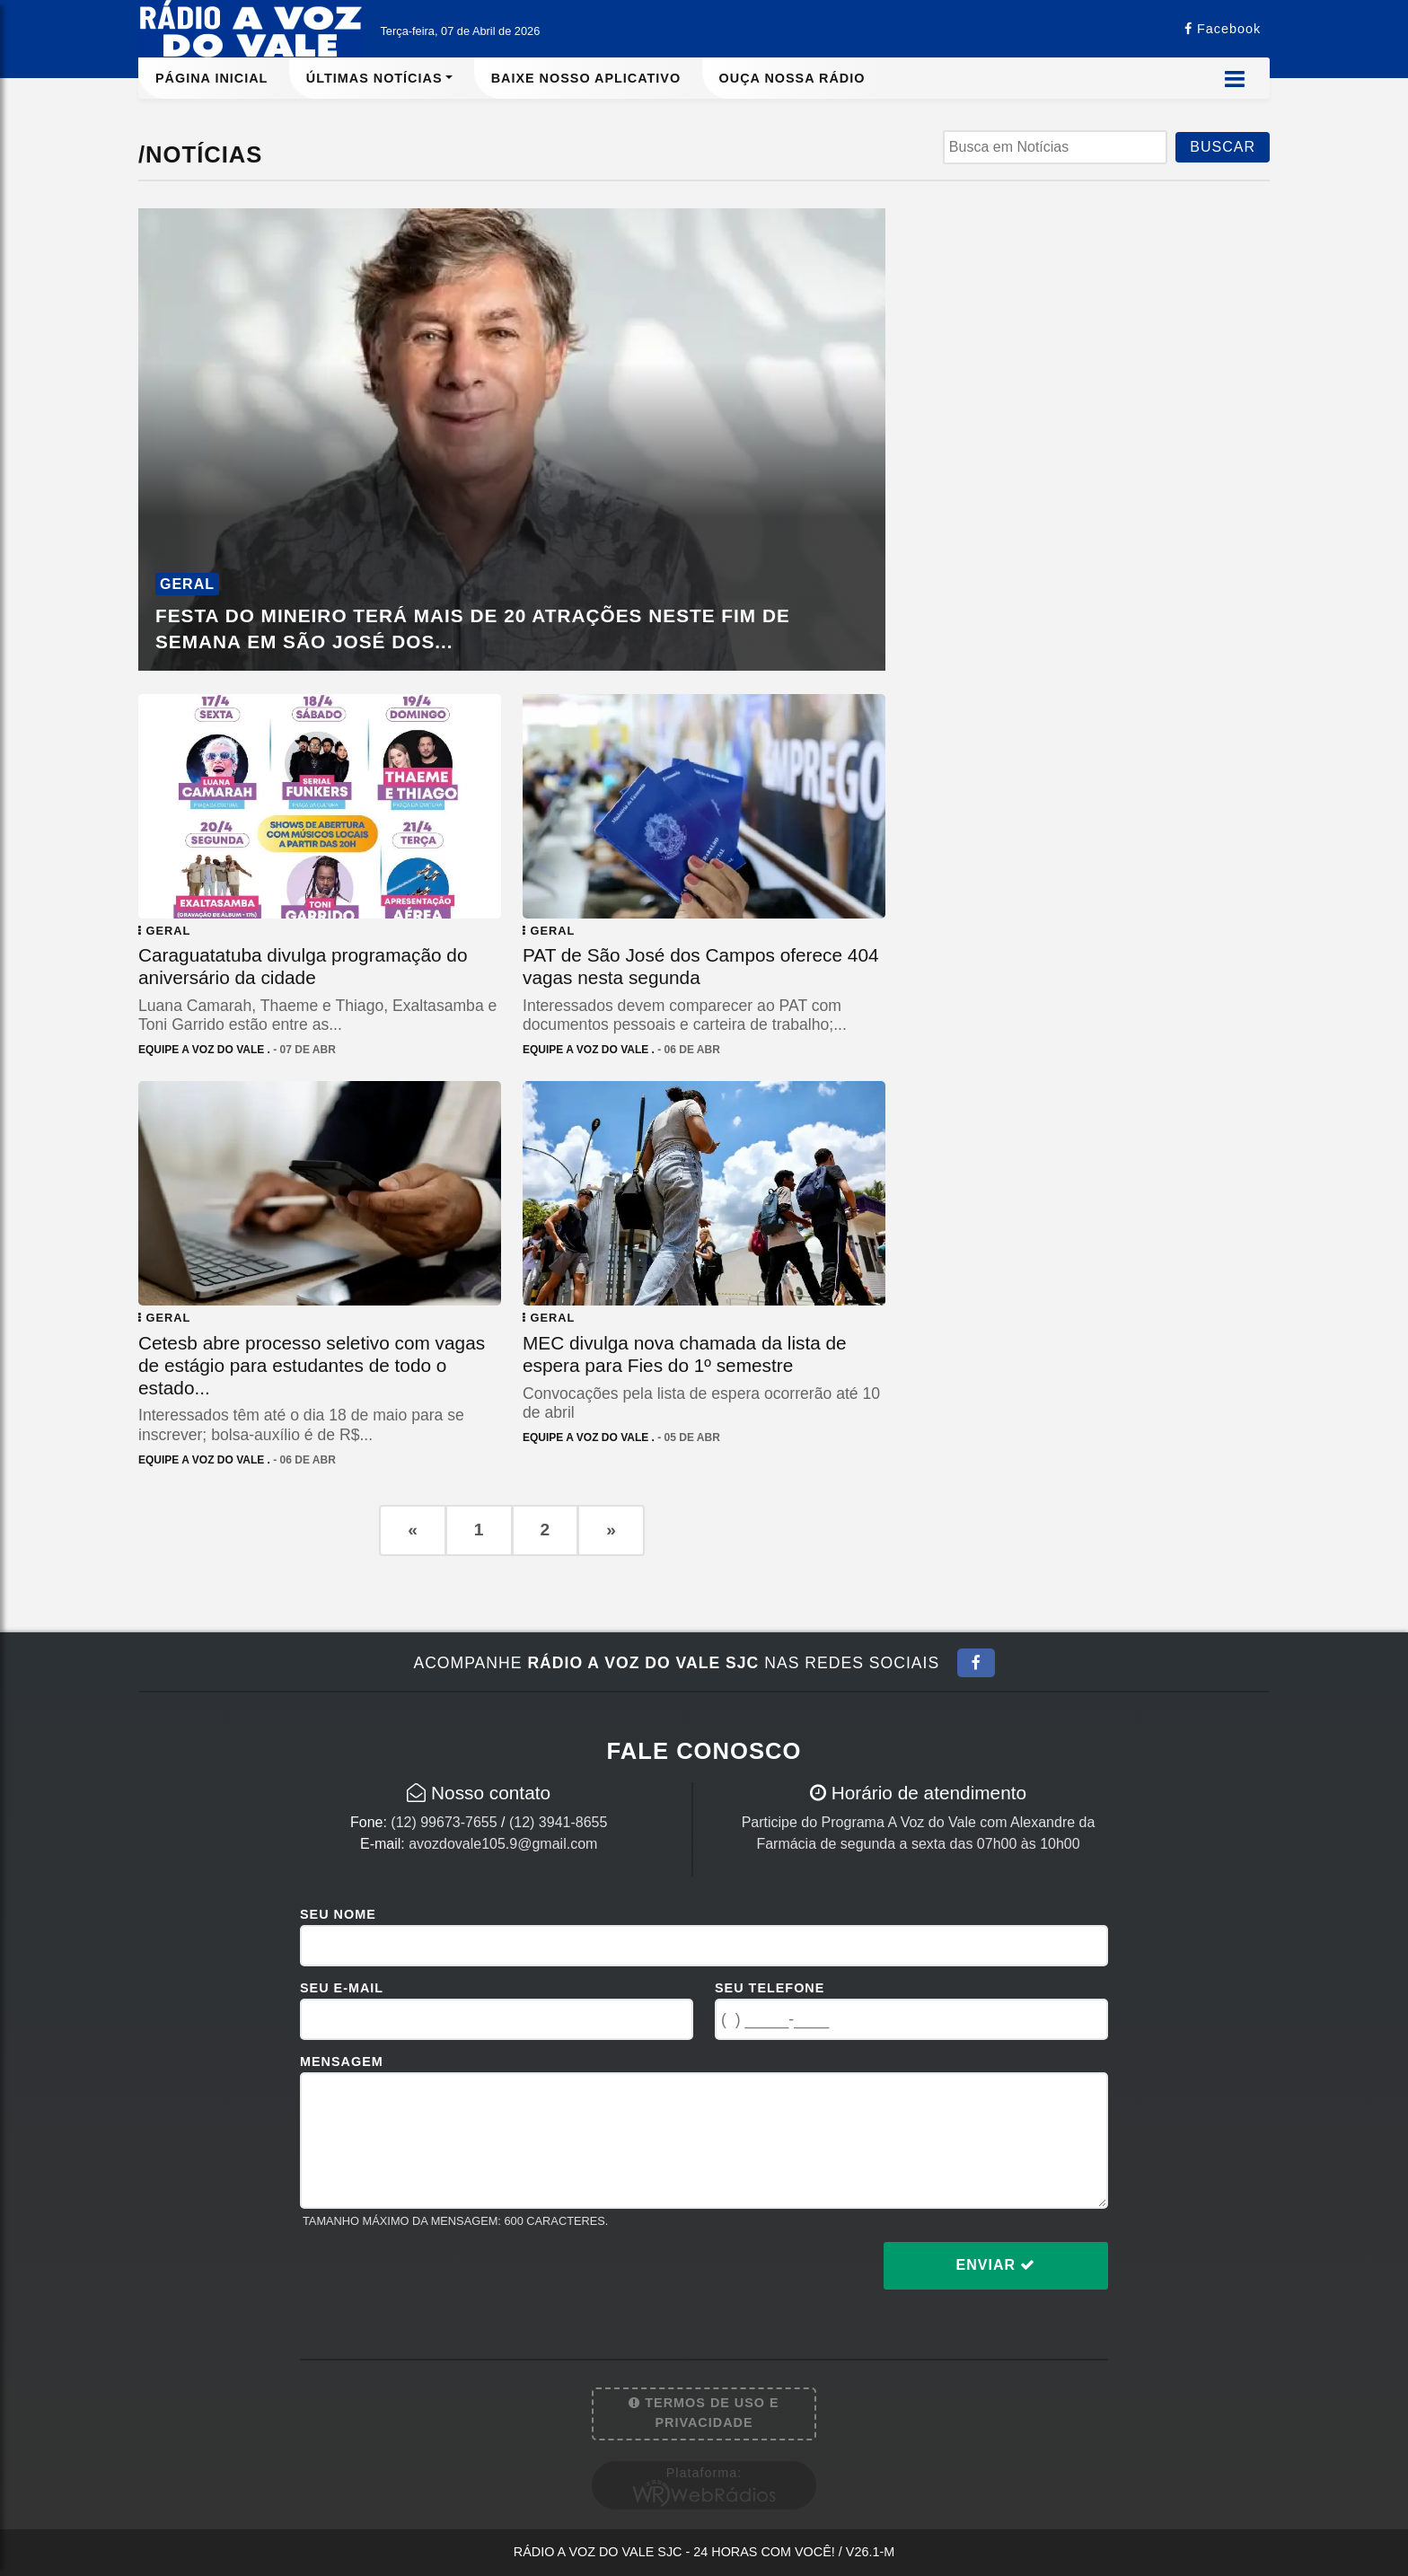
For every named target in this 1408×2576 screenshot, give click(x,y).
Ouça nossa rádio (792, 78)
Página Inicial (211, 78)
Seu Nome (338, 1914)
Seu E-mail (341, 1988)
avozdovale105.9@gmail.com (503, 1843)
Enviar (996, 2265)
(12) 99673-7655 (444, 1822)
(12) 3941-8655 (558, 1822)
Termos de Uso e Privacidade (704, 2413)
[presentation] (436, 2280)
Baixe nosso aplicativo (586, 78)
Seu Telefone (769, 1988)
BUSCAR (1222, 146)
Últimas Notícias (374, 78)
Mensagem (341, 2061)
